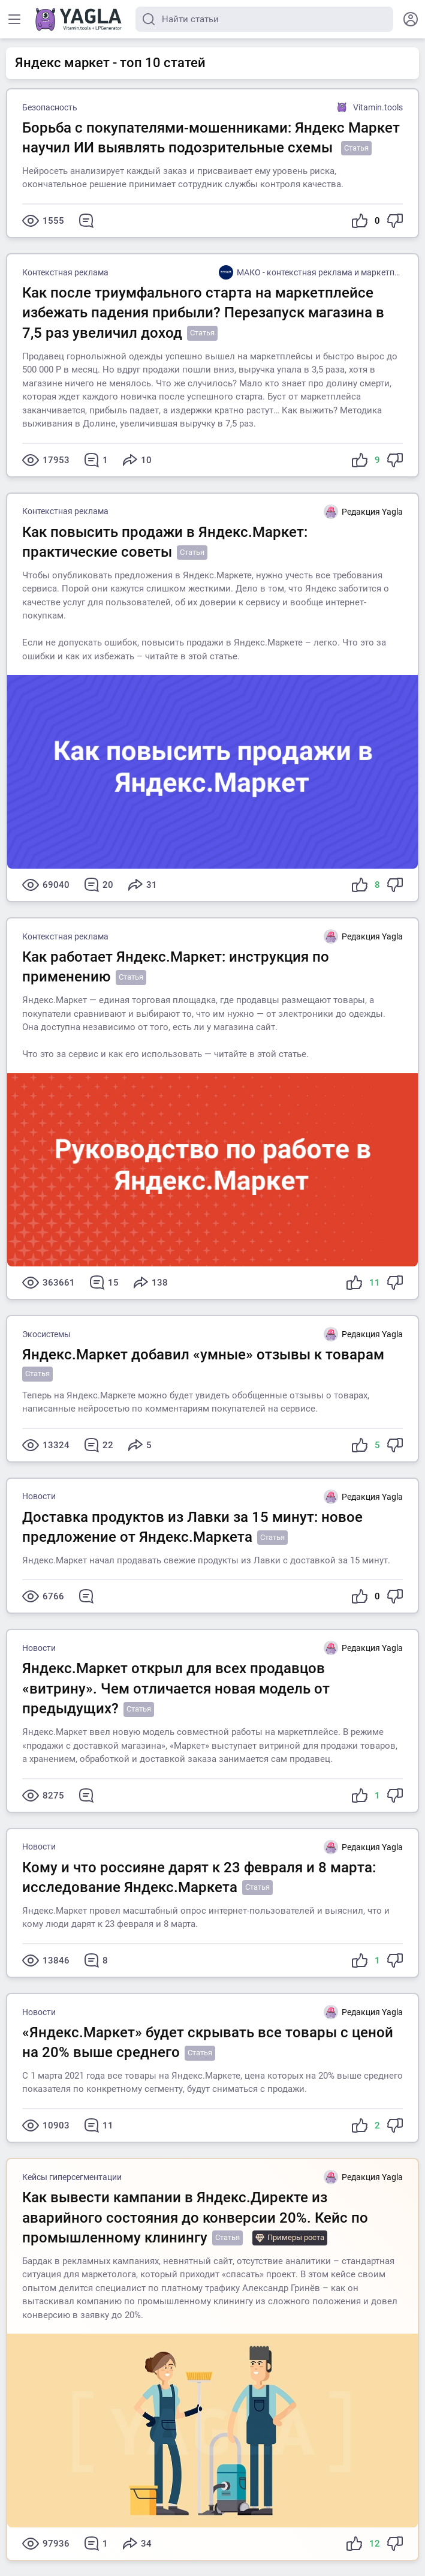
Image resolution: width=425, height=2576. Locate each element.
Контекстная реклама (65, 272)
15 (104, 1282)
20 (99, 885)
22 (99, 1445)
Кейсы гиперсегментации (72, 2177)
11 (99, 2125)
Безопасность (49, 107)
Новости (39, 1496)
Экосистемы (46, 1334)
